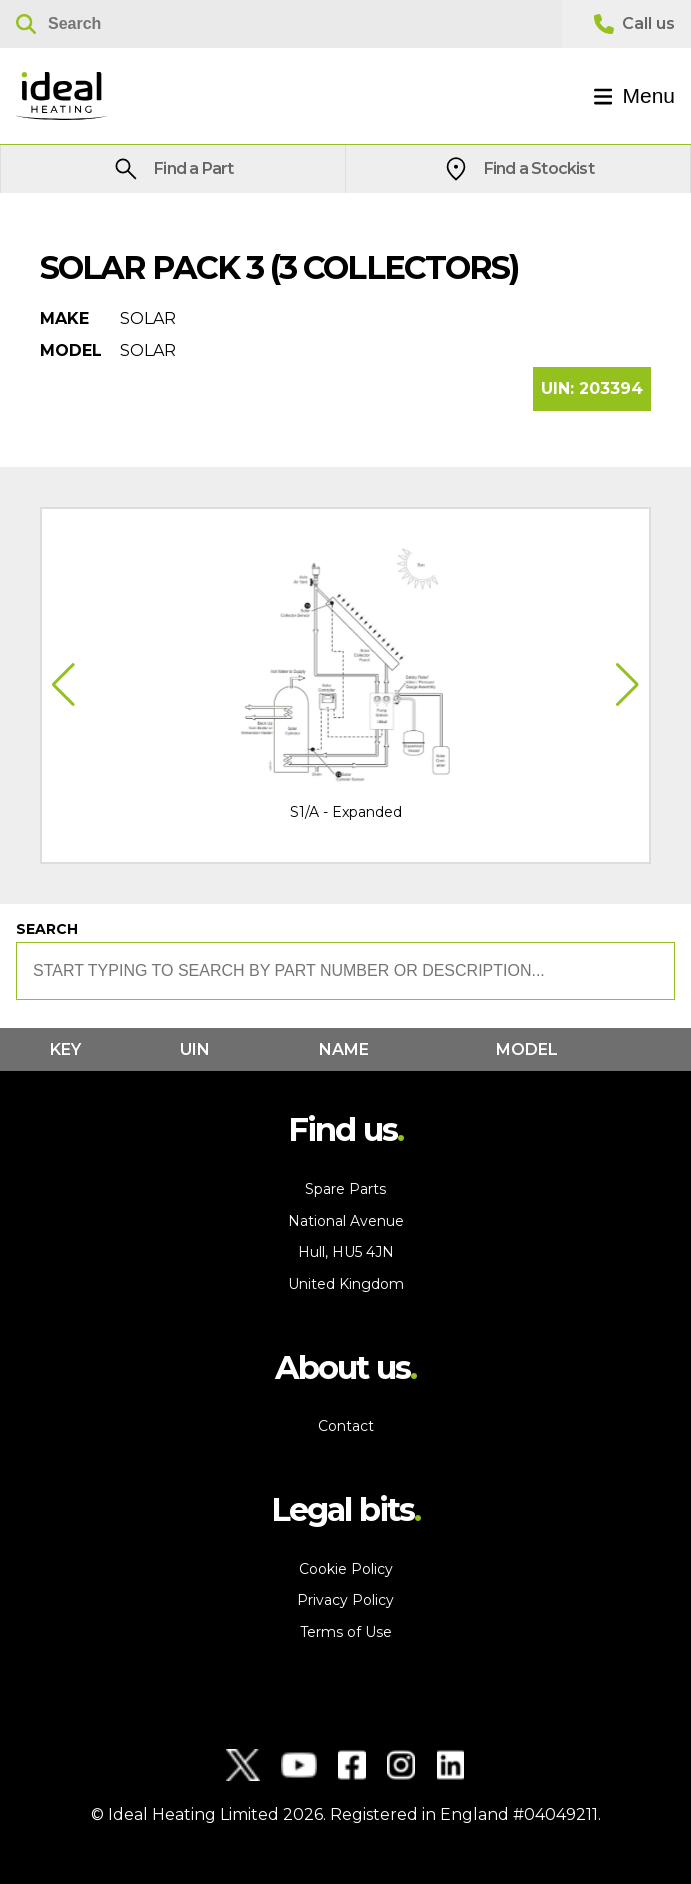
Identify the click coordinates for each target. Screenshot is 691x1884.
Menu (634, 95)
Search (47, 929)
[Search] (281, 24)
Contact (346, 1426)
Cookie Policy (346, 1569)
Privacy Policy (345, 1600)
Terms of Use (346, 1632)
